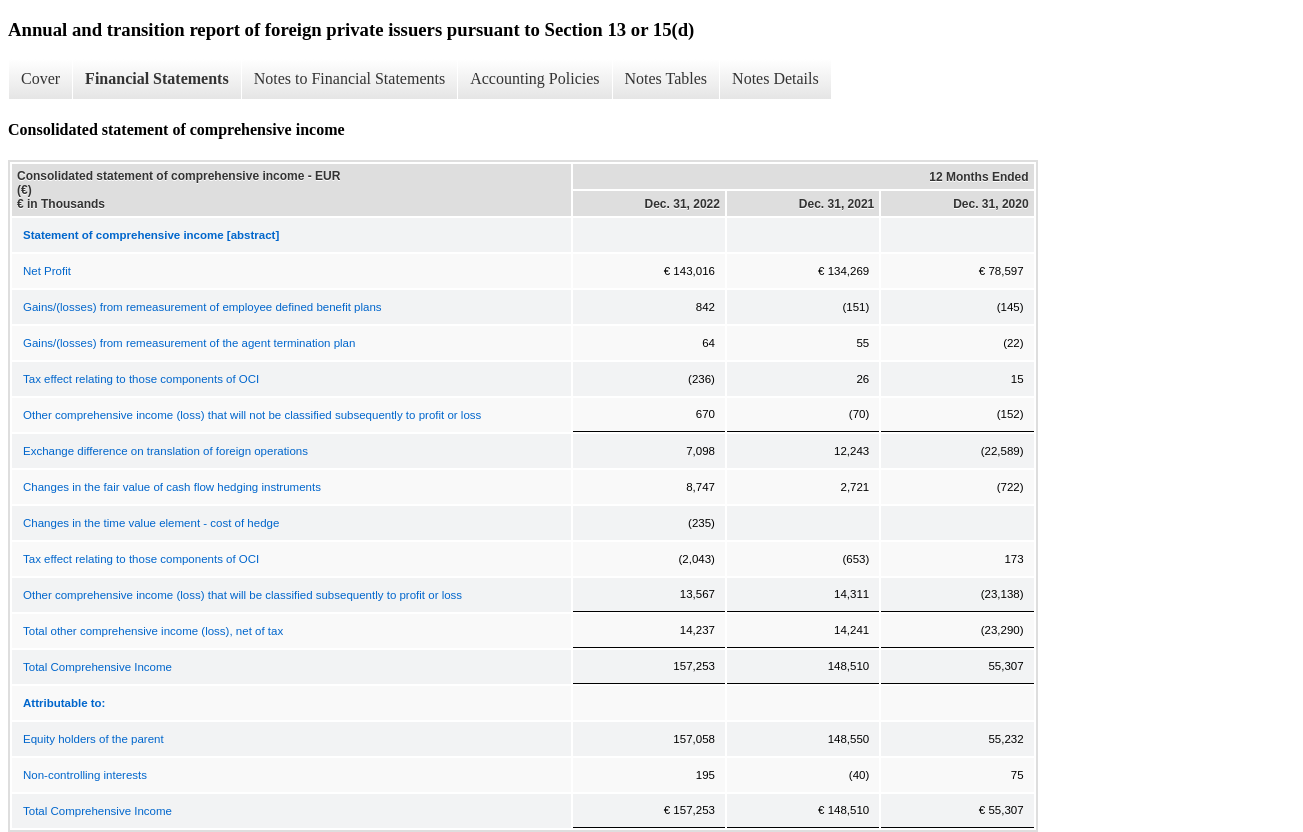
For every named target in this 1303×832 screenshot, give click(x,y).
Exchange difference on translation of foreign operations (165, 451)
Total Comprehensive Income (97, 667)
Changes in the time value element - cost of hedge (151, 523)
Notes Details (775, 78)
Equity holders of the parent (93, 739)
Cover (40, 78)
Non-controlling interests (85, 775)
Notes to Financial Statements (350, 78)
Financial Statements (157, 78)
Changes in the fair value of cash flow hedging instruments (172, 487)
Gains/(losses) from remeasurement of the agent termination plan (189, 343)
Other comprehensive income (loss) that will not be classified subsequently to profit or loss (252, 415)
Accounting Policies (534, 78)
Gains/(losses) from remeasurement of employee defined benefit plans (202, 307)
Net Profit (47, 271)
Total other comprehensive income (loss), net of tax (153, 631)
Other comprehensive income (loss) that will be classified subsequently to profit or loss (242, 595)
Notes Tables (666, 78)
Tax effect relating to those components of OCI (141, 379)
